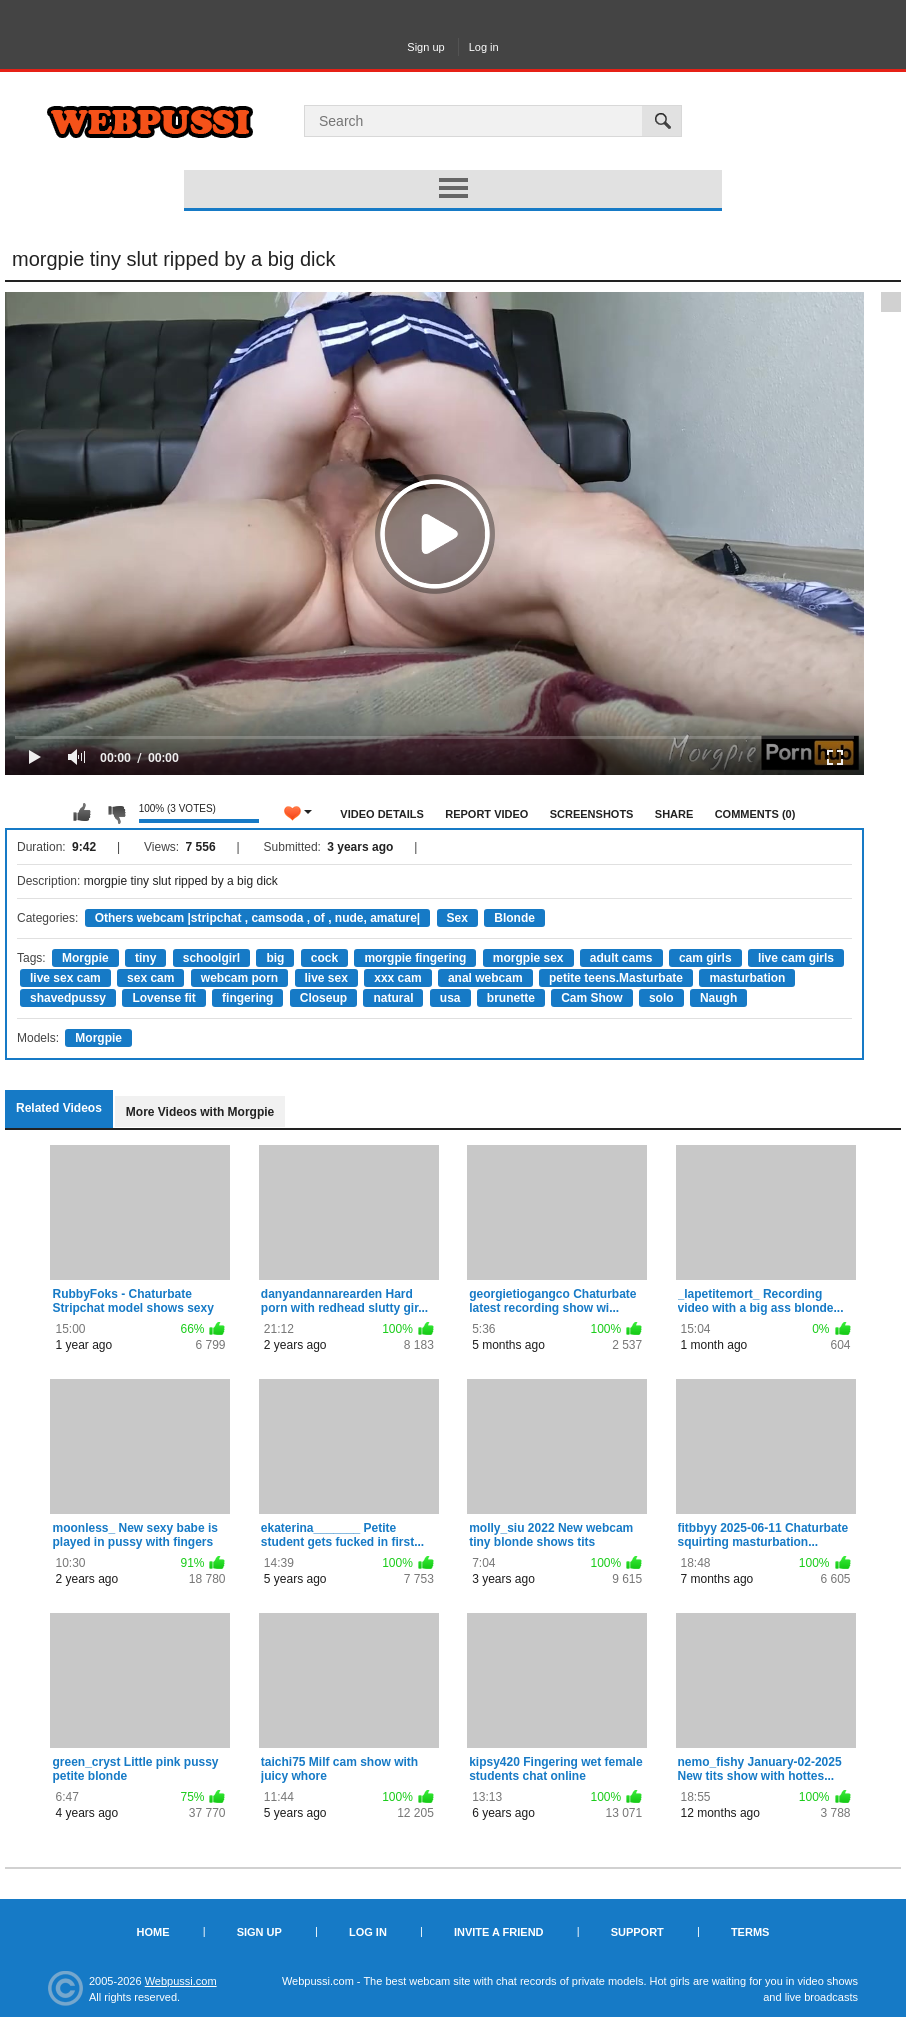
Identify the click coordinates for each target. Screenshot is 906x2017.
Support (637, 1932)
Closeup (323, 998)
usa (450, 998)
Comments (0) (755, 814)
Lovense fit (163, 998)
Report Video (486, 814)
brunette (511, 998)
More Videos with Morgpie (200, 1112)
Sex (457, 918)
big (275, 958)
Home (153, 1932)
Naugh (718, 998)
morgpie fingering (415, 958)
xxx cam (397, 978)
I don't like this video (116, 813)
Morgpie (85, 958)
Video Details (382, 814)
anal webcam (485, 978)
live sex (326, 978)
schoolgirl (211, 958)
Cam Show (591, 998)
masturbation (747, 978)
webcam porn (239, 978)
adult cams (621, 958)
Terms (750, 1932)
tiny (145, 958)
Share (674, 814)
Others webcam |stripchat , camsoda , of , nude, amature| (257, 918)
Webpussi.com (181, 1981)
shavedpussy (68, 998)
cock (324, 958)
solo (661, 998)
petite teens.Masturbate (616, 978)
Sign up (425, 47)
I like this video (82, 813)
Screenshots (592, 814)
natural (393, 998)
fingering (247, 998)
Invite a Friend (499, 1932)
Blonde (514, 918)
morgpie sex (528, 958)
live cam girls (796, 958)
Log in (484, 47)
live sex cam (65, 978)
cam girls (705, 958)
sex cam (150, 978)
